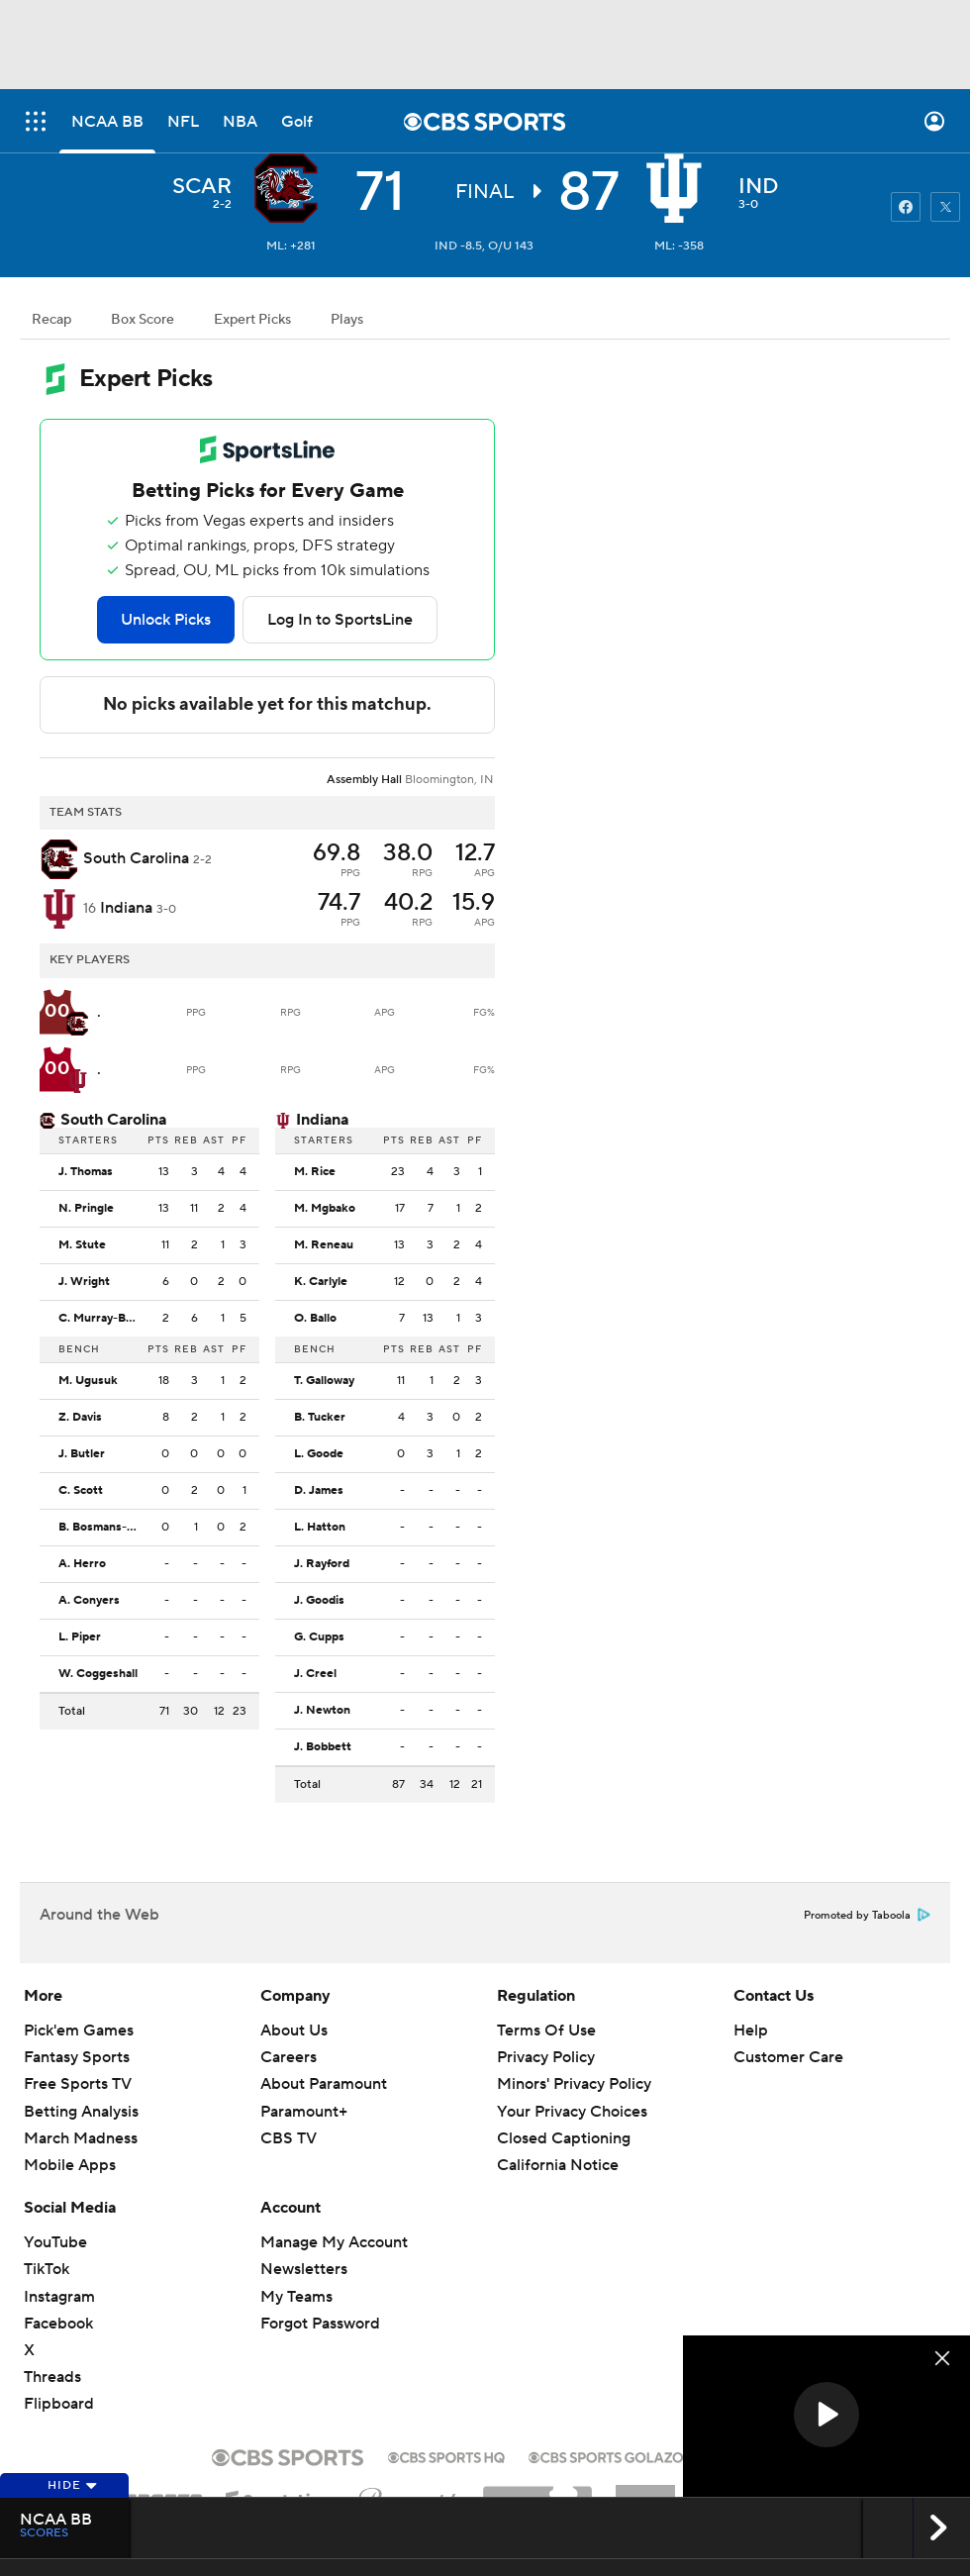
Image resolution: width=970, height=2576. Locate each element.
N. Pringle (86, 1209)
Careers (288, 2057)
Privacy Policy (546, 2057)
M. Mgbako (324, 1209)
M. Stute (82, 1245)
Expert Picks (252, 320)
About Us (294, 2030)
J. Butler (81, 1454)
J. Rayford (321, 1564)
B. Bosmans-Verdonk (102, 1528)
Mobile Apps (70, 2165)
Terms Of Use (546, 2030)
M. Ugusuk (88, 1381)
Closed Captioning (563, 2138)
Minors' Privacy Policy (574, 2084)
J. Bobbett (322, 1747)
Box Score (142, 320)
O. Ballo (315, 1319)
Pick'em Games (79, 2030)
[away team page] (291, 188)
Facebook (58, 2323)
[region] (826, 2416)
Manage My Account (334, 2242)
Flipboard (59, 2404)
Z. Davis (80, 1418)
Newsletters (303, 2269)
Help (750, 2030)
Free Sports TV (78, 2084)
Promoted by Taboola (867, 1916)
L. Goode (318, 1454)
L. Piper (79, 1637)
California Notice (558, 2165)
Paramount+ (303, 2112)
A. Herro (82, 1564)
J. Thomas (85, 1172)
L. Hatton (319, 1528)
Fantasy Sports (77, 2057)
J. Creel (315, 1674)
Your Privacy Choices (572, 2112)
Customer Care (788, 2057)
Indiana (322, 1120)
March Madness (81, 2138)
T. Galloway (324, 1381)
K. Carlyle (320, 1282)
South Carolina (113, 1120)
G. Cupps (319, 1637)
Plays (347, 320)
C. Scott (80, 1491)
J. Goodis (319, 1601)
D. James (318, 1491)
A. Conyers (89, 1601)
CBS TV (288, 2138)
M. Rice (315, 1172)
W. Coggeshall (98, 1674)
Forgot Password (320, 2323)
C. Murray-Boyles (102, 1319)
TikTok (46, 2269)
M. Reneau (323, 1245)
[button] (826, 2414)
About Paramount (323, 2084)
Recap (51, 320)
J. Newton (322, 1711)
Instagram (59, 2297)
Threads (52, 2377)
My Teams (296, 2297)
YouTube (55, 2242)
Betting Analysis (81, 2112)
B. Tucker (319, 1418)
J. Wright (84, 1282)
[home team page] (679, 188)
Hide (73, 2485)
